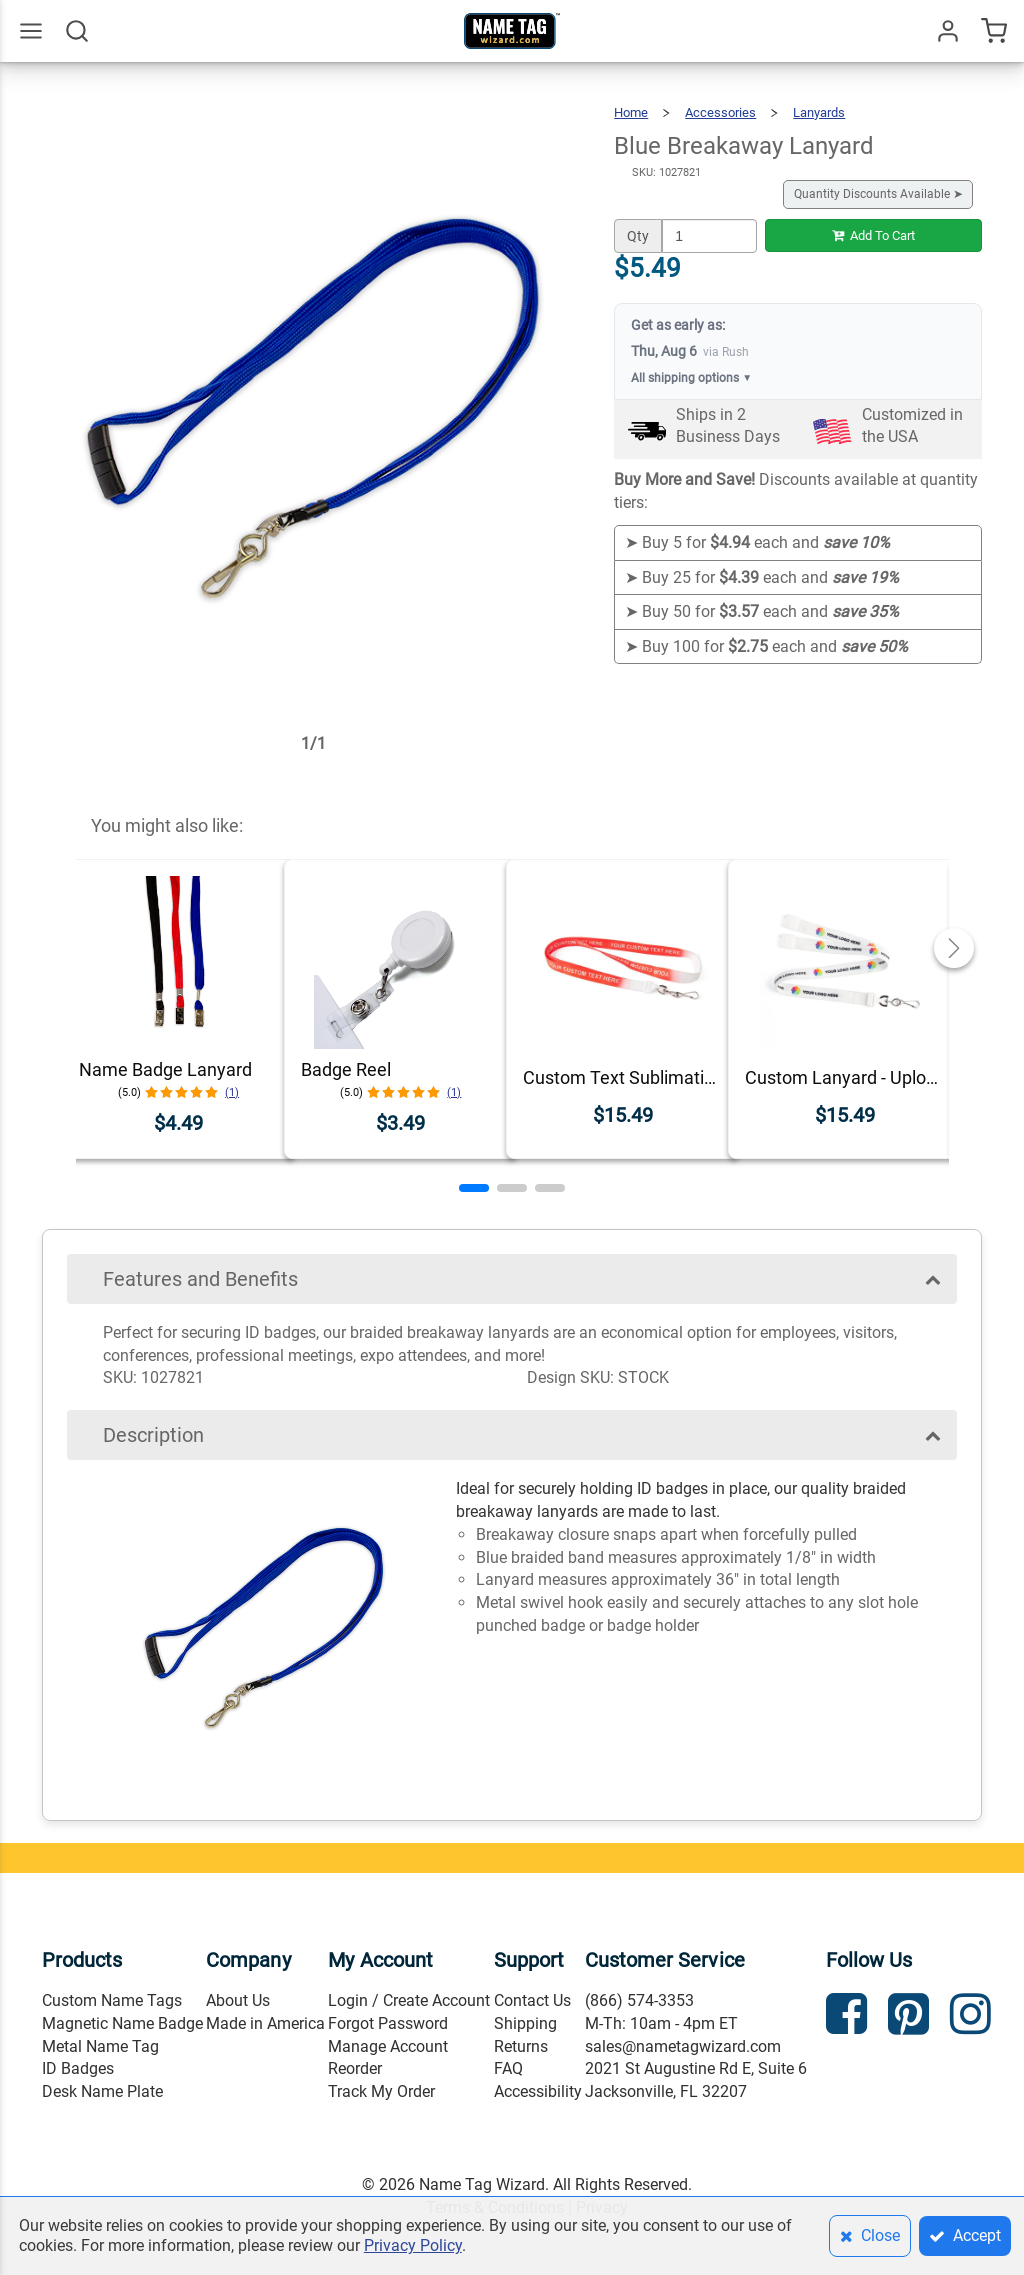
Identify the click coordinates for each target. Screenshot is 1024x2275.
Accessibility (538, 2091)
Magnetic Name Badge (122, 2023)
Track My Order (381, 2091)
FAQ (508, 2068)
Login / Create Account (409, 2000)
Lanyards (819, 112)
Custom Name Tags (112, 2000)
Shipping (525, 2023)
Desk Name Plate (102, 2091)
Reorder (355, 2068)
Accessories (720, 112)
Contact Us (532, 2000)
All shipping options (691, 378)
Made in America (265, 2023)
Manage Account (388, 2046)
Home (631, 112)
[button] (474, 1188)
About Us (238, 2000)
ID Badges (78, 2068)
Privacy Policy (413, 2245)
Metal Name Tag (100, 2046)
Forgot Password (388, 2023)
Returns (521, 2046)
